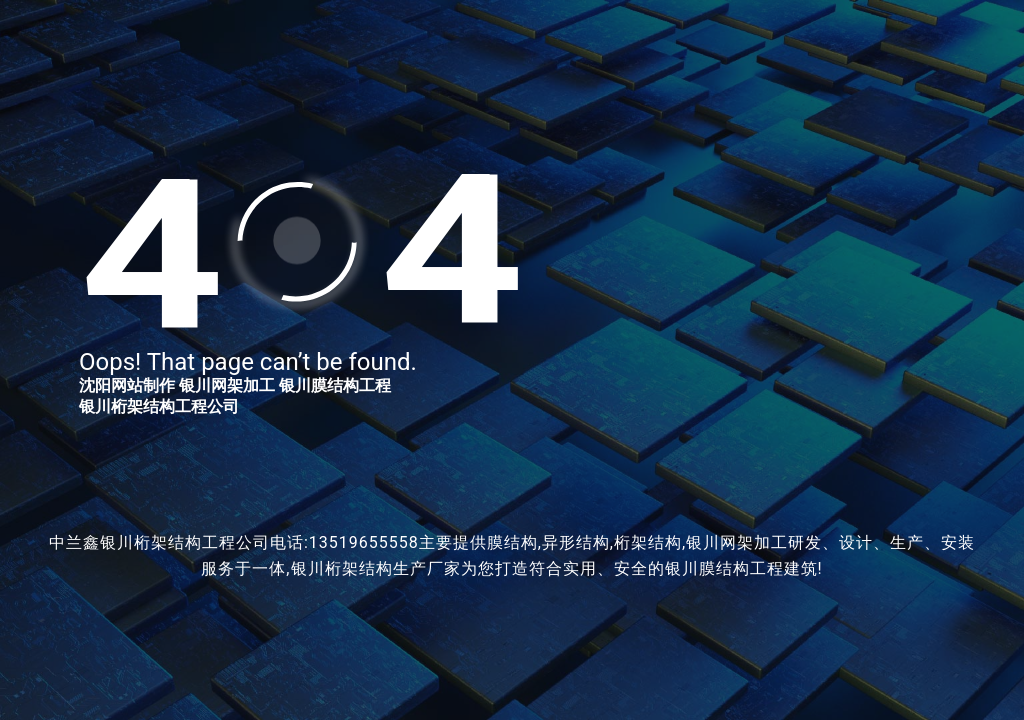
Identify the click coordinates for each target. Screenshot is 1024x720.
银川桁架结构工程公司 (159, 406)
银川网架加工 (227, 385)
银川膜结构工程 (335, 385)
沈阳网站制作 (127, 385)
